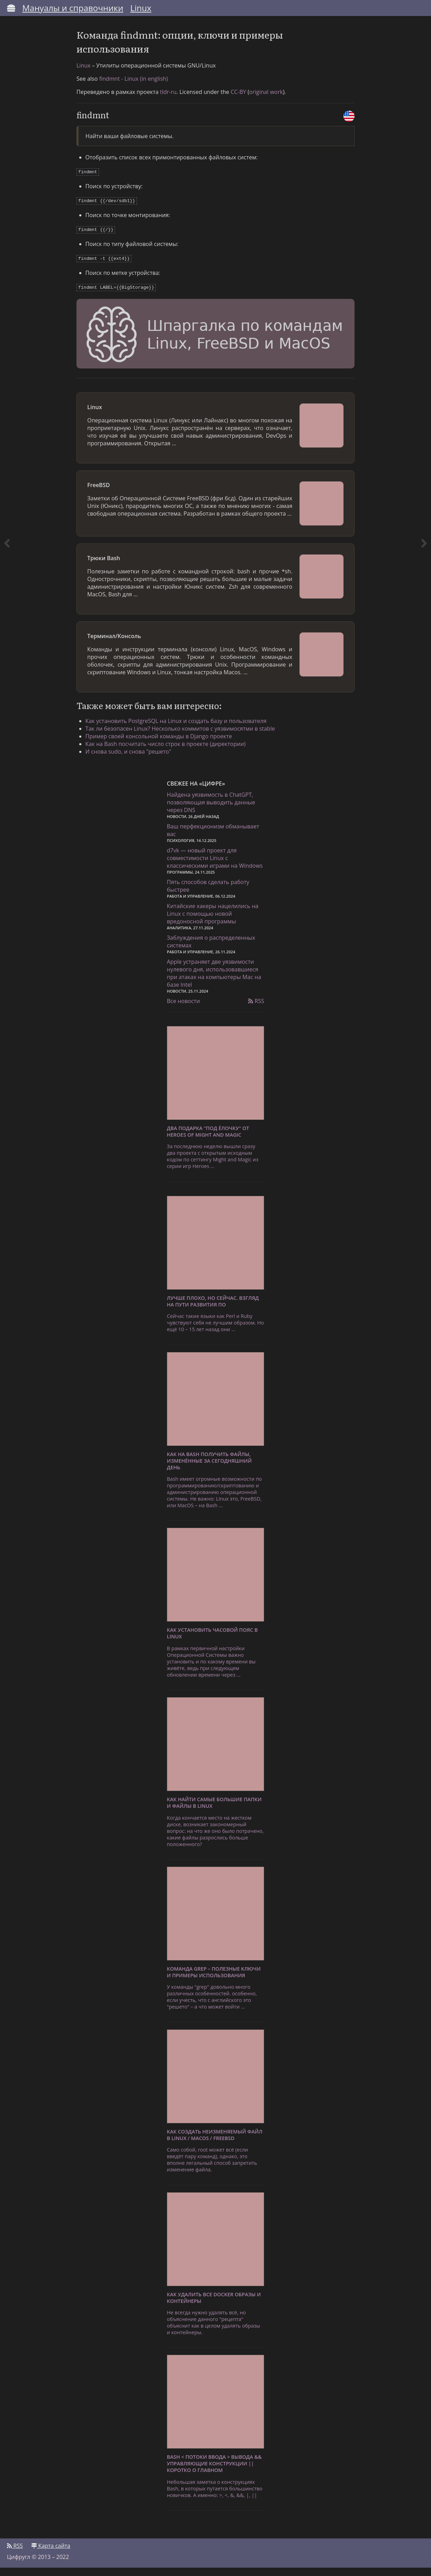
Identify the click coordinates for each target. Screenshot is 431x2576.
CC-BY (238, 101)
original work (266, 101)
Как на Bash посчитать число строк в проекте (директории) (170, 750)
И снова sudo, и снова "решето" (133, 758)
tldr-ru (168, 101)
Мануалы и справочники (72, 8)
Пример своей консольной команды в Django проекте (163, 742)
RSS (256, 1009)
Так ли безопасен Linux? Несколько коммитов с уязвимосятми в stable (185, 735)
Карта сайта (50, 2554)
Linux (141, 8)
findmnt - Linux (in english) (133, 88)
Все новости (183, 1009)
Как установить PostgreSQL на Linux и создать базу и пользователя (180, 727)
